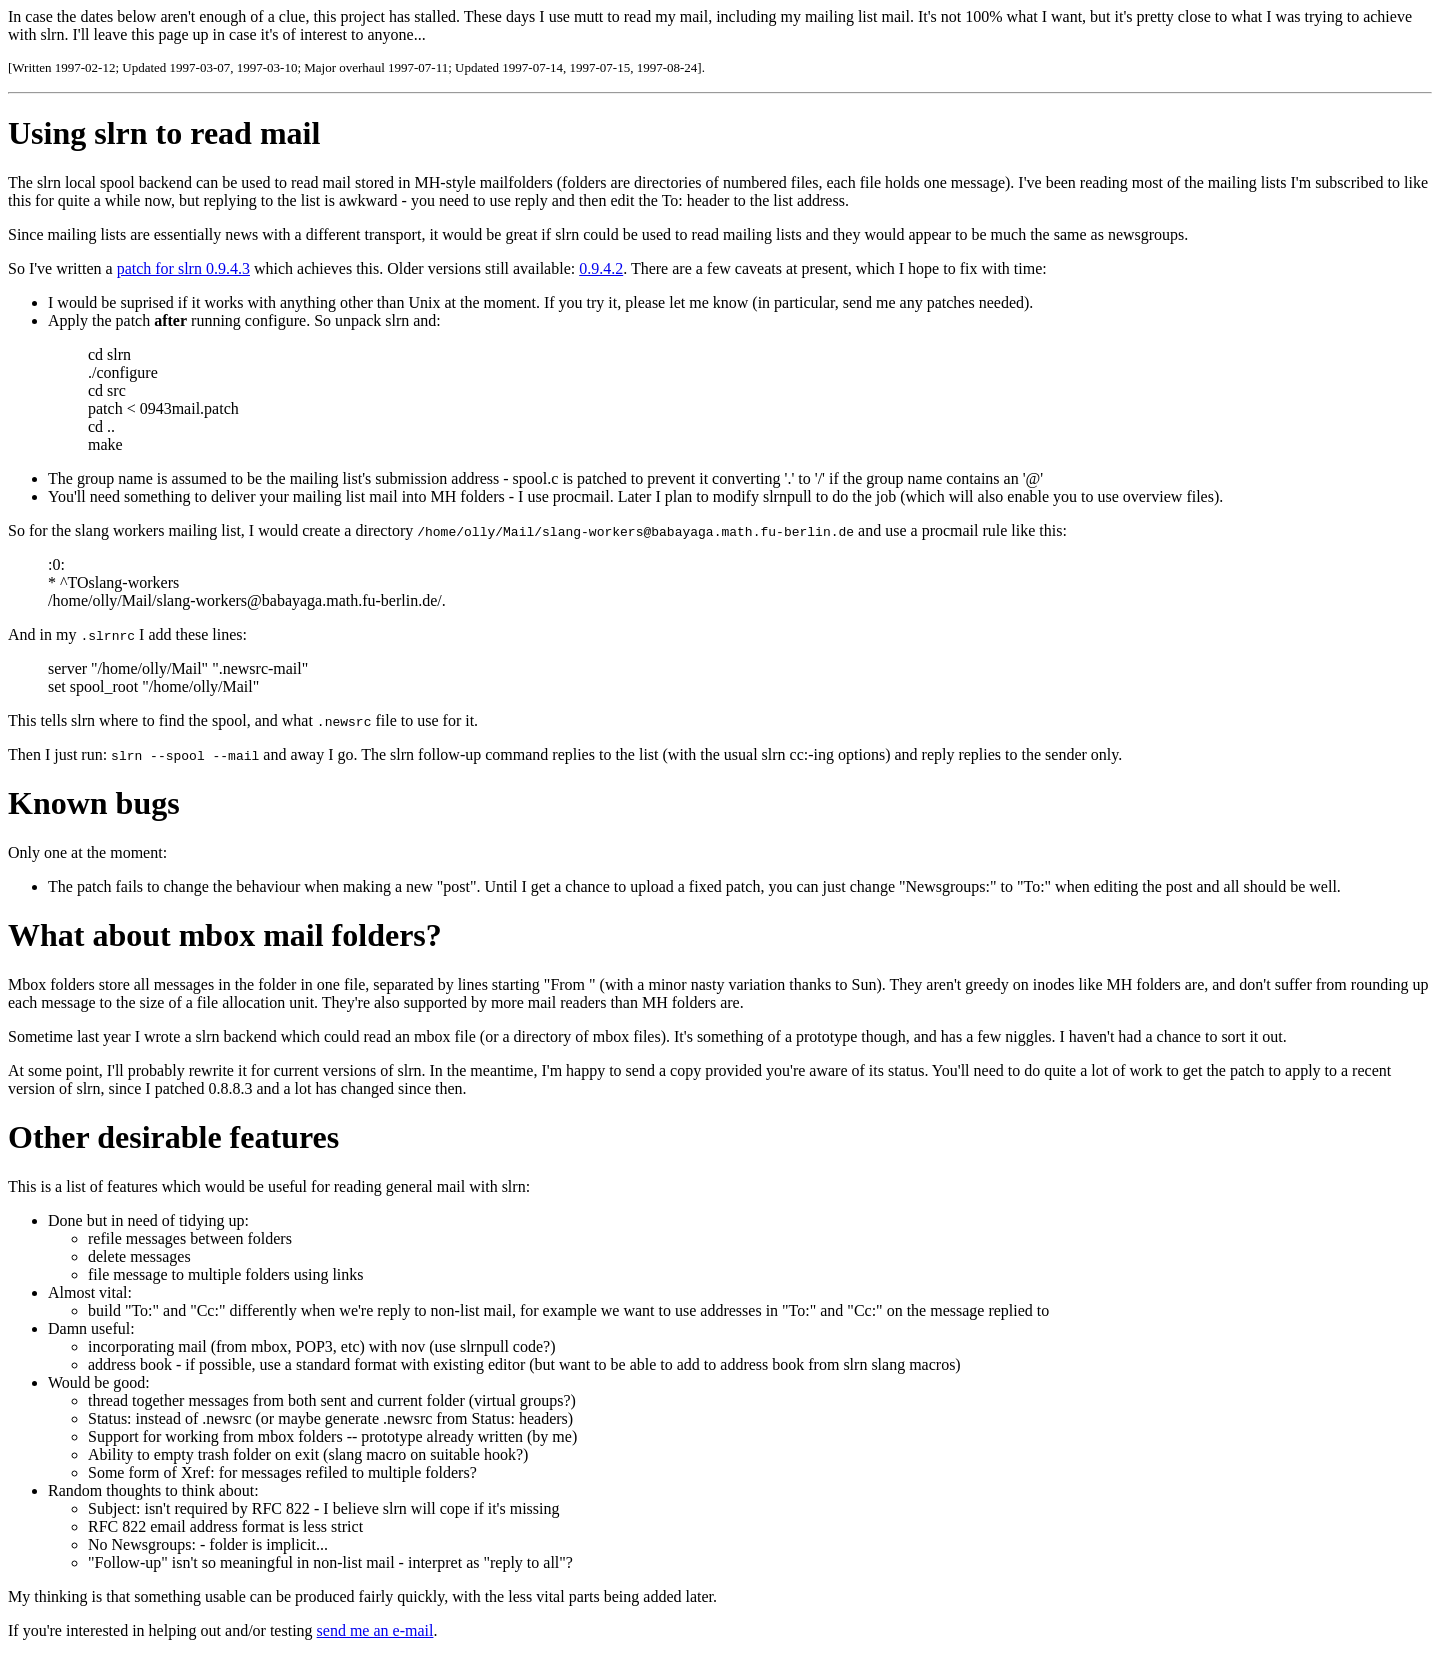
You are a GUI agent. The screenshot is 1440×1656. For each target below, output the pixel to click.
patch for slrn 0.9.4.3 (183, 268)
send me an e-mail (375, 1630)
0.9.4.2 (601, 268)
